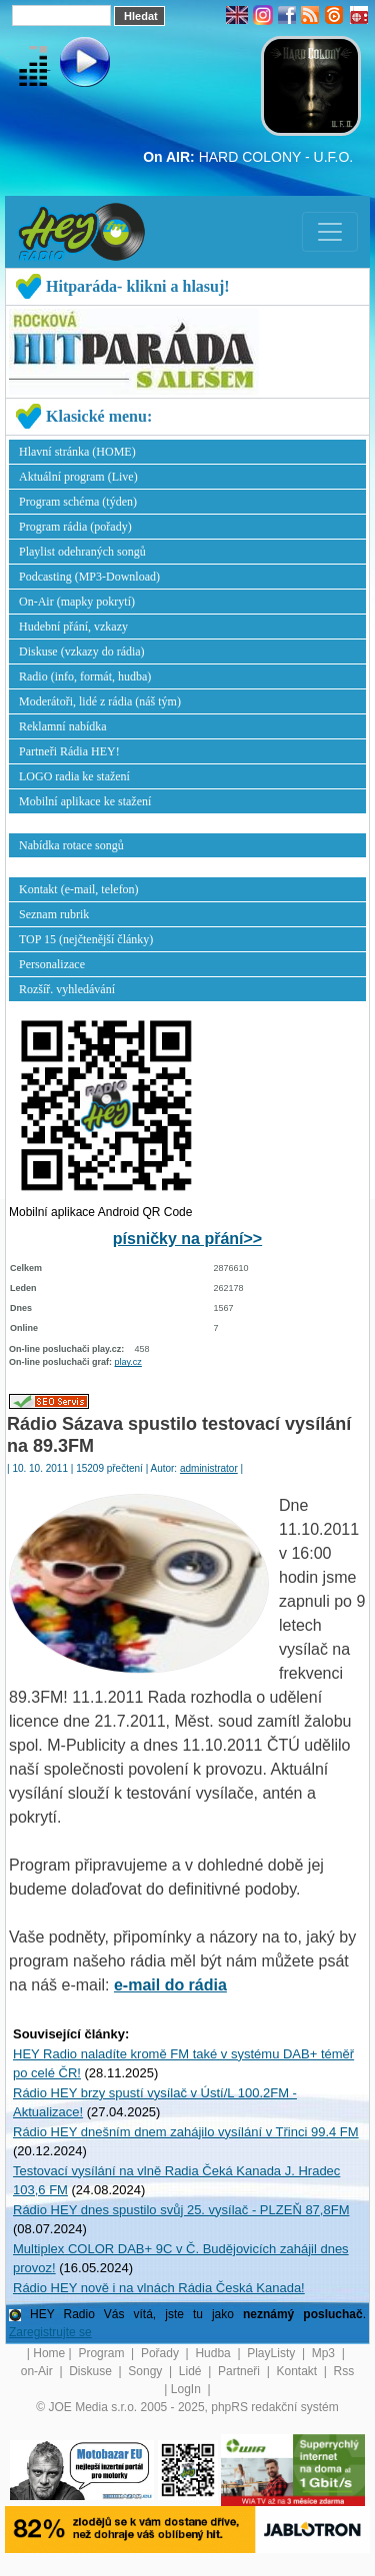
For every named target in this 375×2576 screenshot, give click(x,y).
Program (102, 2353)
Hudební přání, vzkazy (73, 627)
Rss (344, 2371)
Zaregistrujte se (50, 2332)
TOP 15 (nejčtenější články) (86, 939)
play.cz (128, 1362)
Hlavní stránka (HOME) (77, 452)
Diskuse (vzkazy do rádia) (82, 651)
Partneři (240, 2371)
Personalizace (52, 964)
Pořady (161, 2353)
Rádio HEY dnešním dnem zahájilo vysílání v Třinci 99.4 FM (186, 2131)
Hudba (214, 2353)
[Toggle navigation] (330, 232)
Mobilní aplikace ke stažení (85, 801)
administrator (209, 1468)
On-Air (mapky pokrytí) (77, 602)
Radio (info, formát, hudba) (85, 676)
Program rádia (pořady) (75, 527)
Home (49, 2353)
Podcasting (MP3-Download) (89, 577)
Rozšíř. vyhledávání (67, 989)
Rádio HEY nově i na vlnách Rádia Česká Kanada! (159, 2287)
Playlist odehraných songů (82, 552)
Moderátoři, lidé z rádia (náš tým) (100, 701)
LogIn (187, 2389)
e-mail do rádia (170, 1984)
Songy (146, 2371)
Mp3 (325, 2353)
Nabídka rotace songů (71, 845)
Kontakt (298, 2371)
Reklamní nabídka (63, 726)
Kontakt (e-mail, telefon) (79, 889)
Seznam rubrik (54, 914)
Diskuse (92, 2371)
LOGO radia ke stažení (74, 776)
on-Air (38, 2371)
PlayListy (272, 2353)
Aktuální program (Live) (78, 477)
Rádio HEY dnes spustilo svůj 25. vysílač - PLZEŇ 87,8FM (181, 2209)
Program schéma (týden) (78, 502)
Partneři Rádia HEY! (69, 751)
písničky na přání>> (187, 1238)
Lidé (192, 2371)
